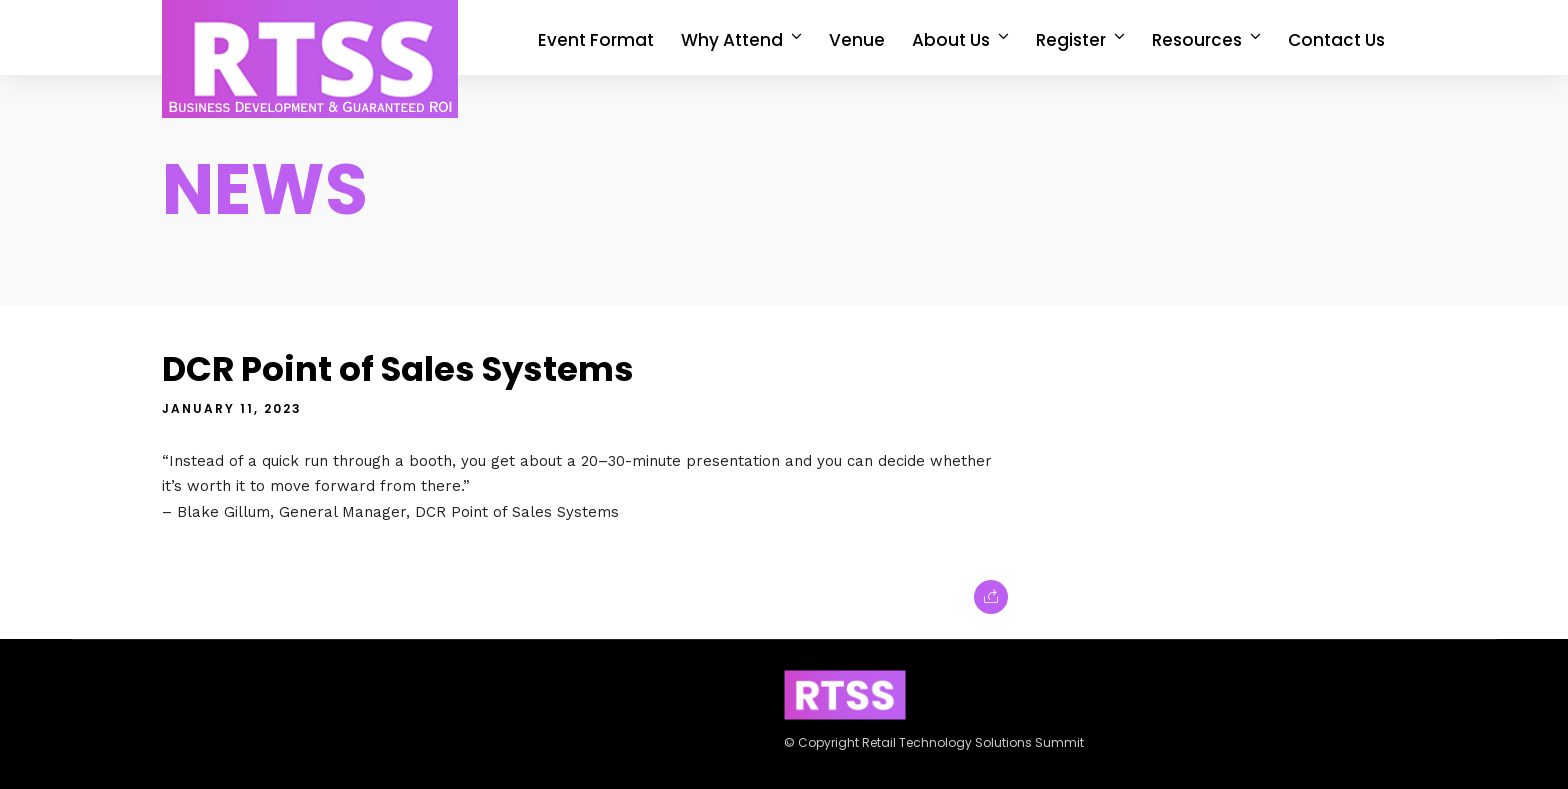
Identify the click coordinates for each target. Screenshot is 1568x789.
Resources (1197, 40)
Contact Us (1336, 40)
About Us (951, 40)
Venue (857, 40)
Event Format (596, 40)
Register (1071, 40)
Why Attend (732, 40)
